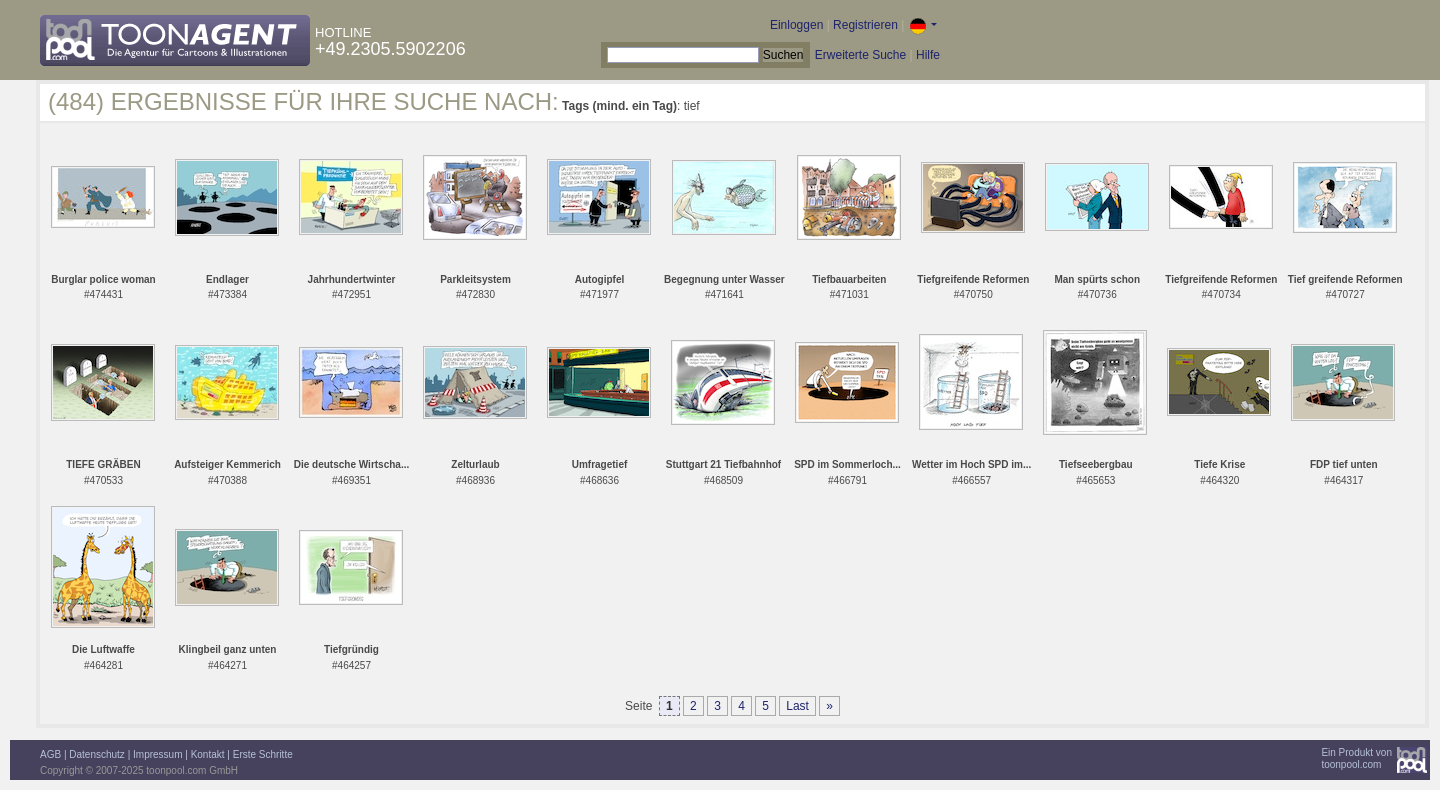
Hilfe (928, 55)
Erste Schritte (263, 754)
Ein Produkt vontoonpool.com (1356, 758)
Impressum (157, 754)
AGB (50, 754)
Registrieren (865, 25)
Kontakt (208, 754)
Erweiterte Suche (860, 55)
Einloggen (796, 25)
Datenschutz (97, 754)
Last (797, 706)
